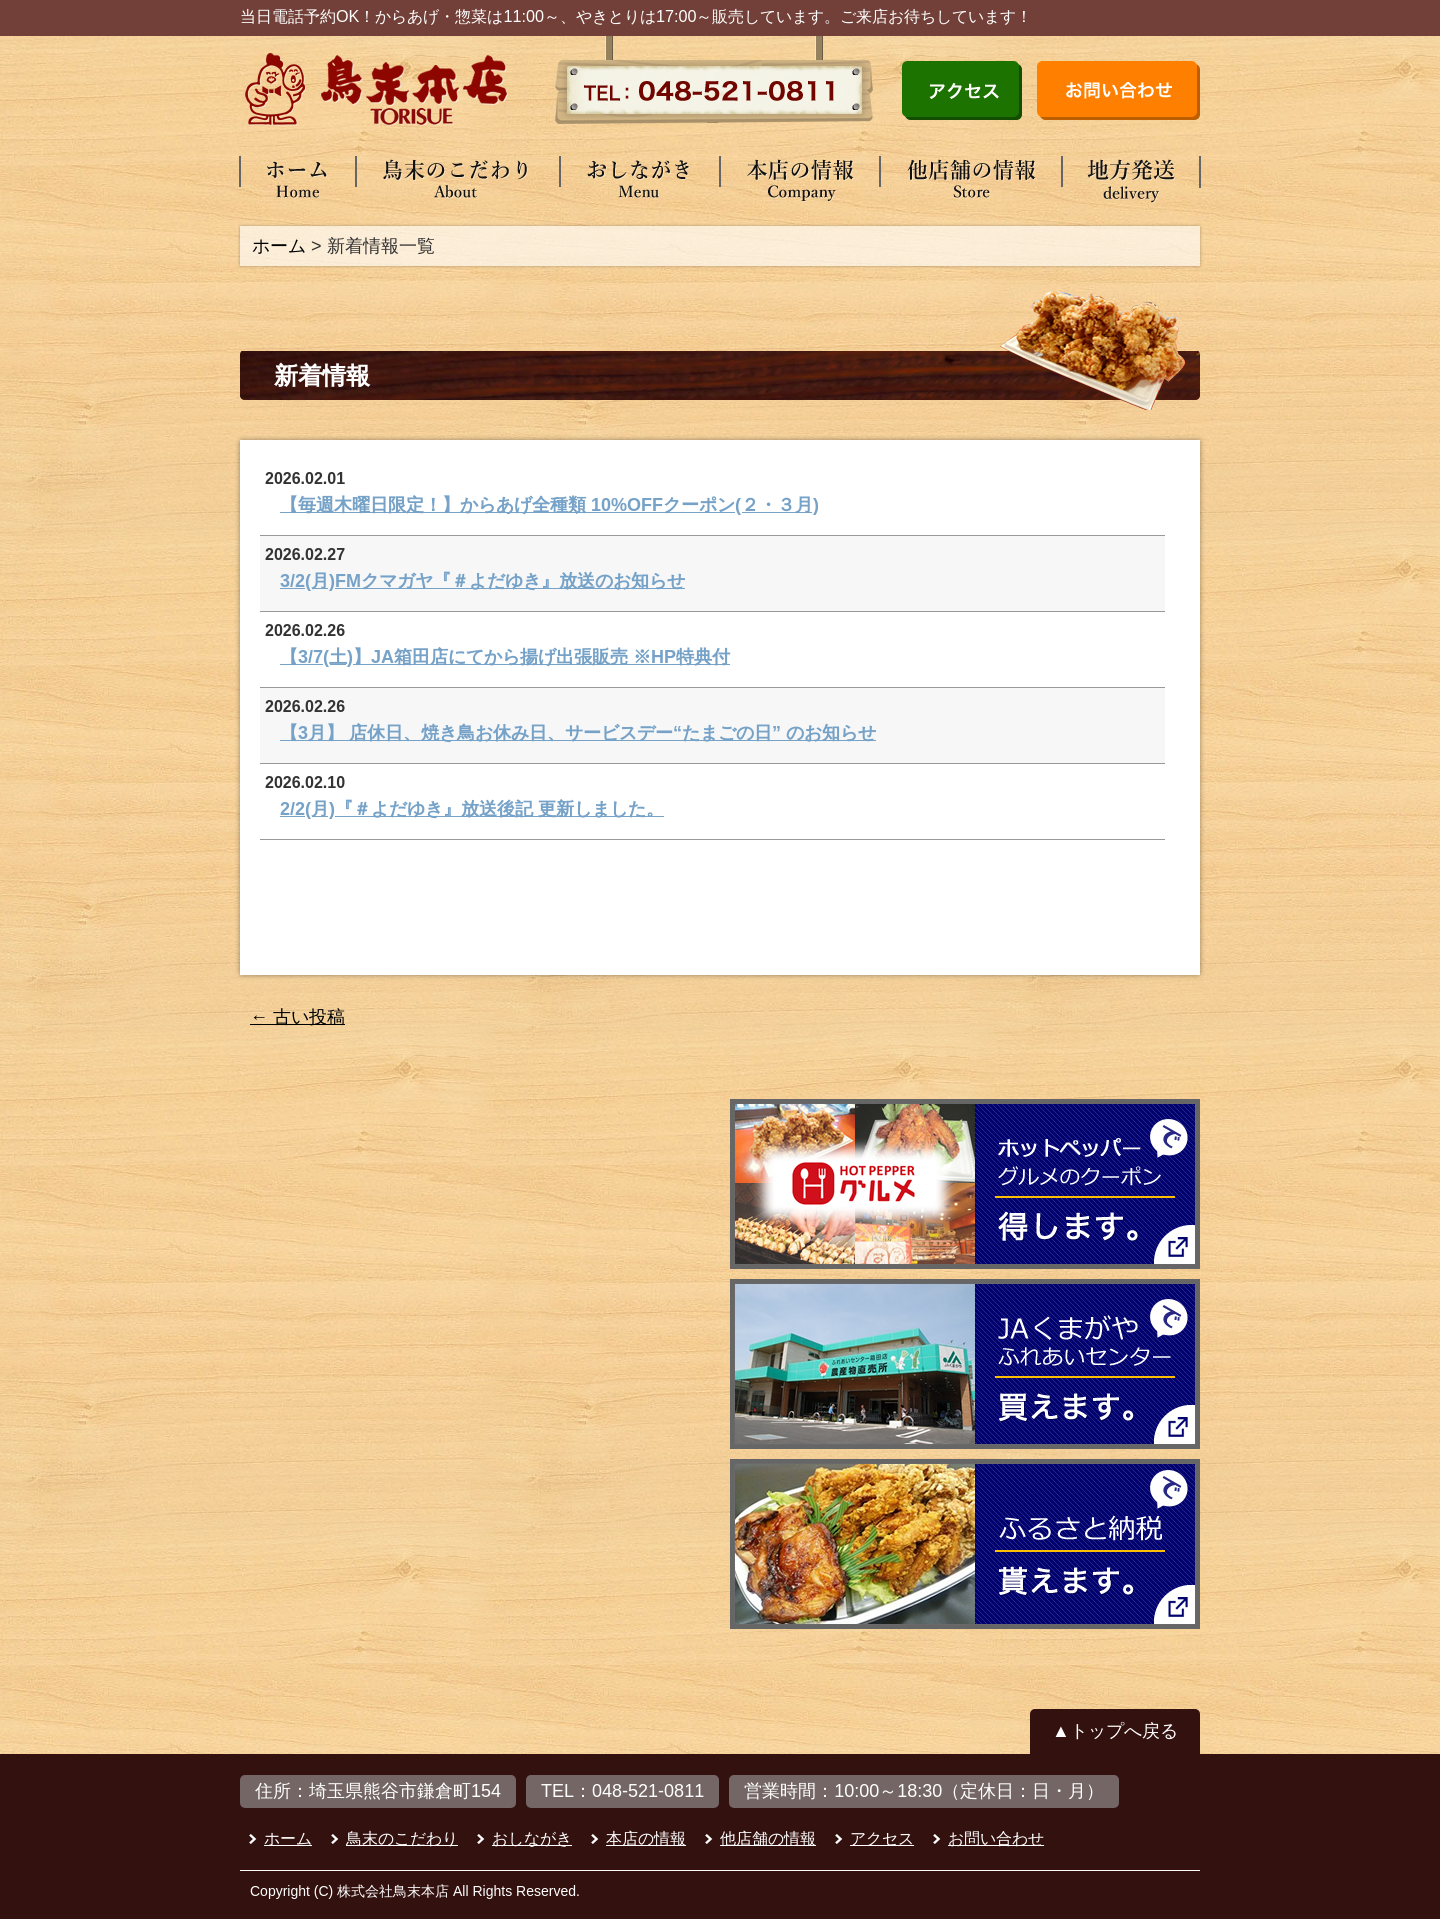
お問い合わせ (996, 1838)
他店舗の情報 (768, 1838)
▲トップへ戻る (1115, 1731)
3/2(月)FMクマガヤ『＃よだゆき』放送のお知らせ (482, 581)
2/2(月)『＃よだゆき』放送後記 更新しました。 (472, 809)
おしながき (532, 1838)
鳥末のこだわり (402, 1838)
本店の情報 (646, 1838)
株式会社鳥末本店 (393, 1891)
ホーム (279, 246)
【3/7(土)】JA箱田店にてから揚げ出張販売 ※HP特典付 (505, 657)
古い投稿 (297, 1017)
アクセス (882, 1838)
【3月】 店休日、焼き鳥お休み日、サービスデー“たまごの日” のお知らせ (578, 733)
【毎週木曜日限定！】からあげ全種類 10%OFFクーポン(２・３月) (549, 505)
